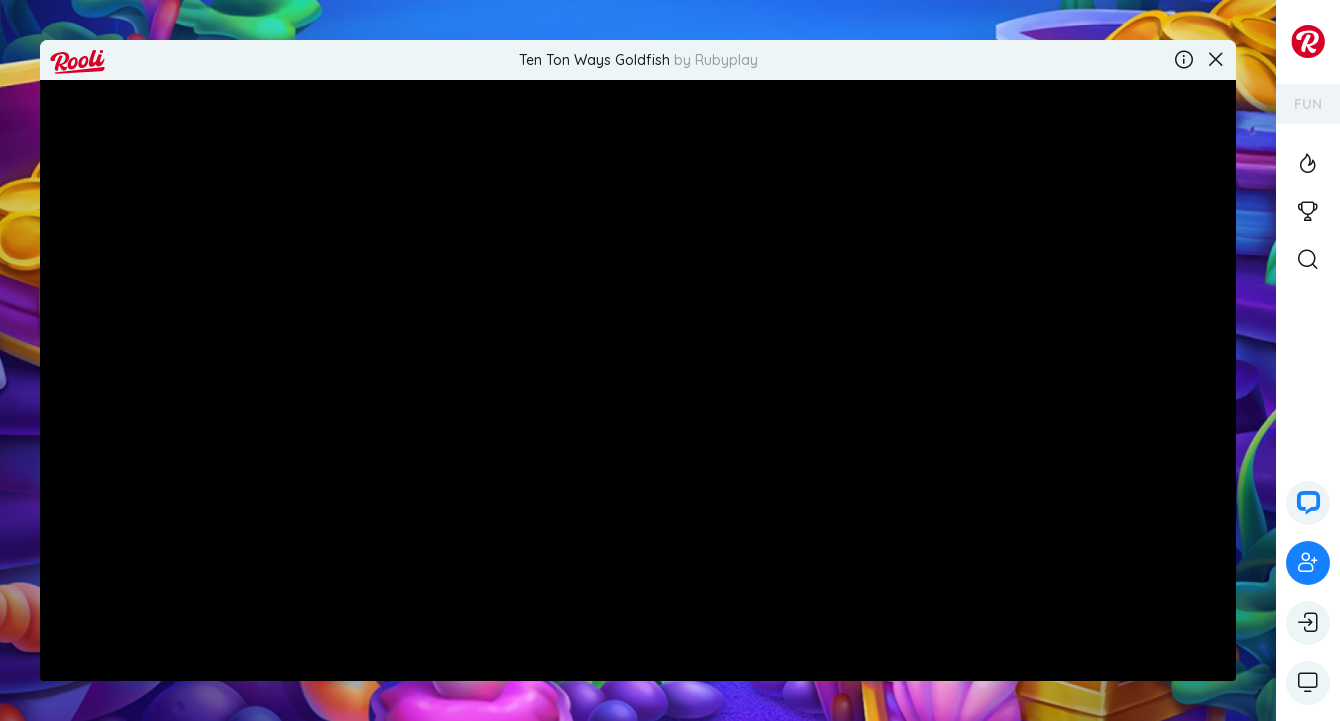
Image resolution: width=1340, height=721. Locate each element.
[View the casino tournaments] (1308, 212)
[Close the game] (1216, 60)
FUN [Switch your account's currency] (1308, 104)
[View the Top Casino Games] (1308, 164)
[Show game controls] (1308, 683)
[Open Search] (1308, 260)
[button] (1308, 503)
